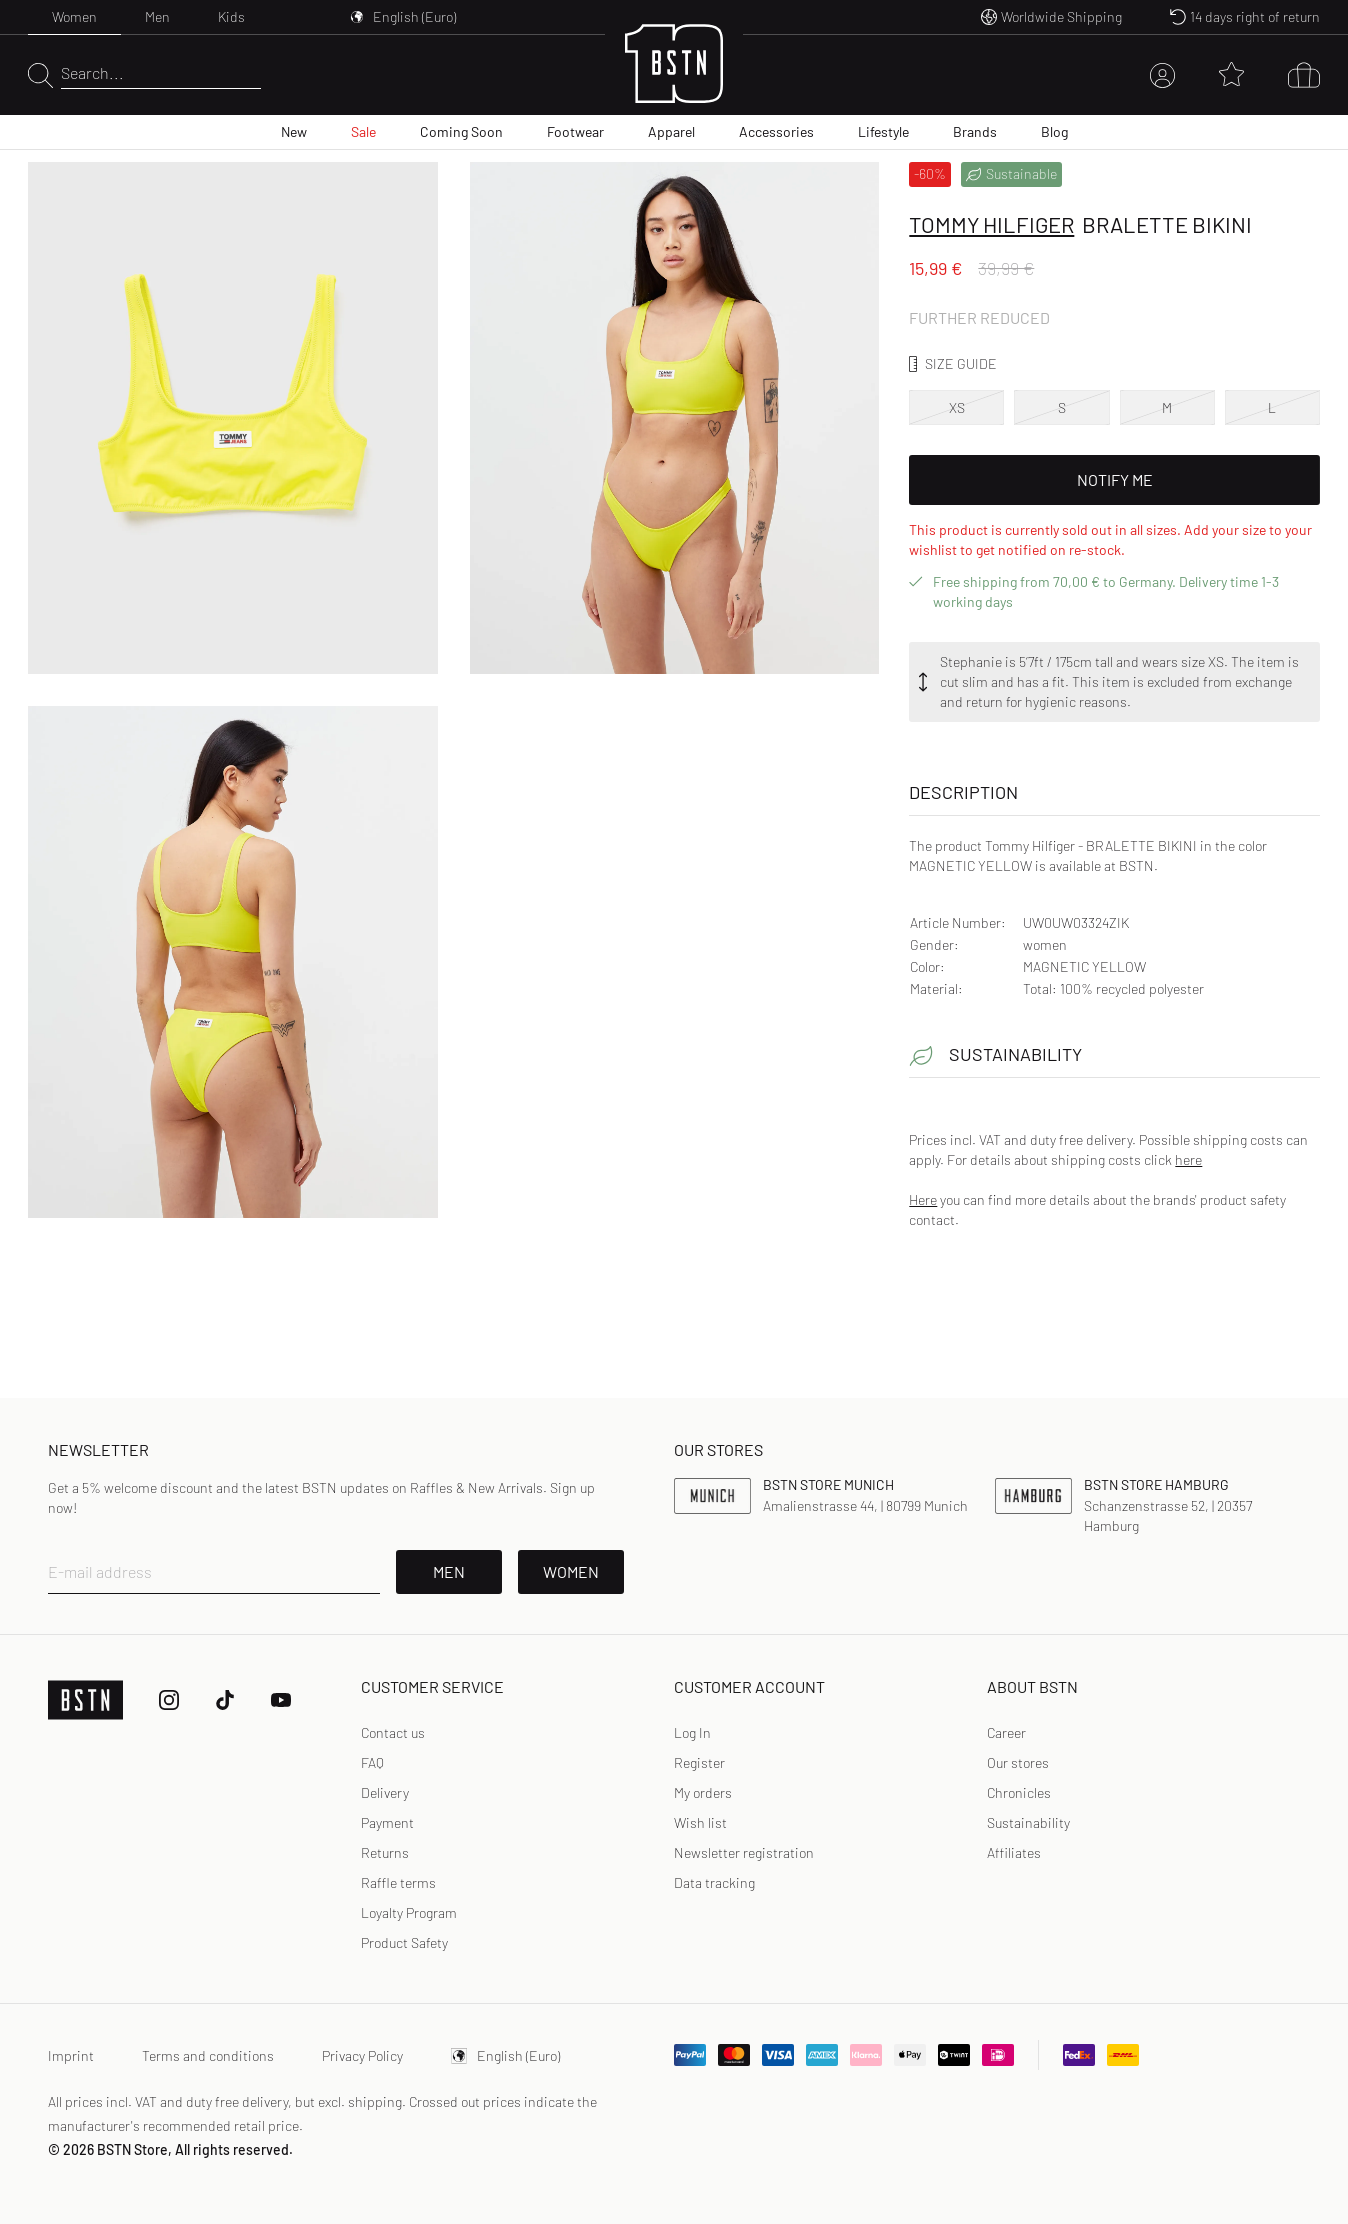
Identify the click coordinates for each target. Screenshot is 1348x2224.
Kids (231, 16)
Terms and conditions (208, 2055)
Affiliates (1014, 1852)
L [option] (1272, 407)
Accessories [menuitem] (776, 131)
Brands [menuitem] (975, 131)
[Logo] (674, 75)
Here (923, 1199)
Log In (692, 1732)
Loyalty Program (409, 1912)
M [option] (1167, 407)
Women (74, 16)
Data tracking (714, 1882)
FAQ (372, 1762)
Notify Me (1115, 479)
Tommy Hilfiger (991, 224)
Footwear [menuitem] (575, 131)
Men (157, 16)
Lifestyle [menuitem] (883, 131)
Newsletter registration (744, 1852)
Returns (385, 1852)
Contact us (393, 1732)
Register (699, 1762)
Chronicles (1019, 1792)
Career (1006, 1732)
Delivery (385, 1792)
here (1188, 1159)
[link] (692, 1733)
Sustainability (1028, 1822)
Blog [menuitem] (1054, 131)
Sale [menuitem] (363, 131)
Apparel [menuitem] (671, 131)
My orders (703, 1792)
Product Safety (404, 1942)
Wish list (700, 1822)
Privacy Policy (362, 2055)
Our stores (1018, 1762)
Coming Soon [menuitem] (461, 131)
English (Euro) (505, 2055)
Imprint (71, 2055)
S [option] (1062, 407)
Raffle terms (398, 1882)
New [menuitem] (294, 131)
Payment (387, 1822)
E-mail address (100, 1571)
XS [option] (957, 407)
